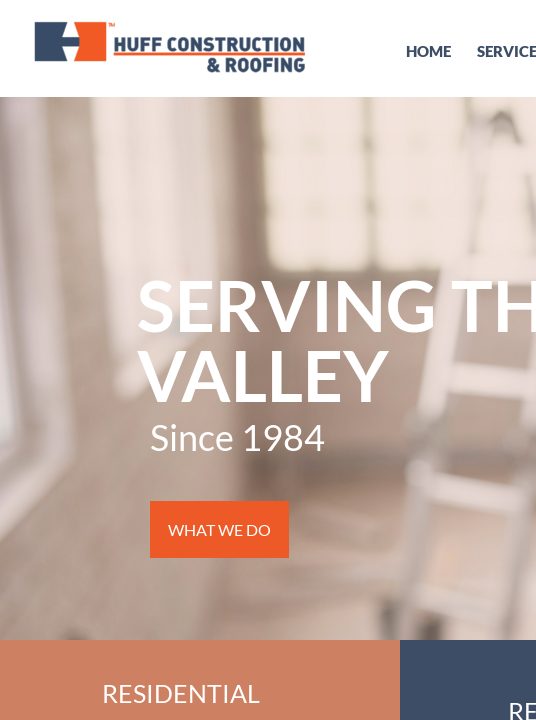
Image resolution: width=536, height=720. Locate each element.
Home (428, 51)
